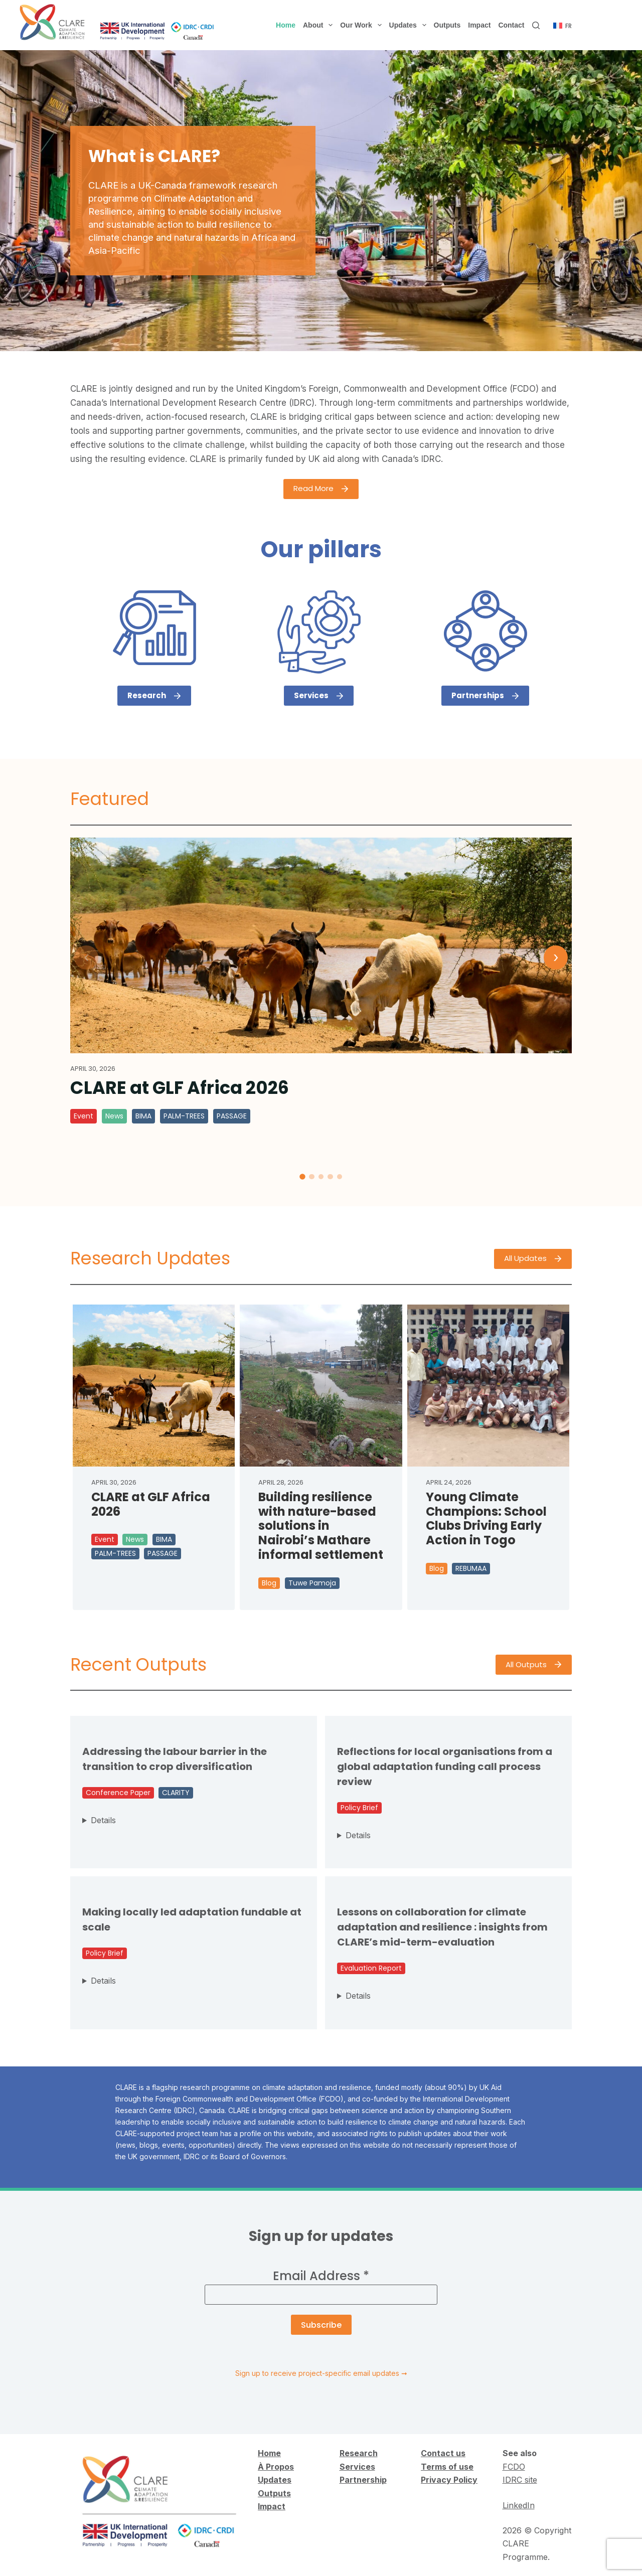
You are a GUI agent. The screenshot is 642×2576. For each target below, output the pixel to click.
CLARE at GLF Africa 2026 (179, 1087)
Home (285, 25)
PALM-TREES (184, 1116)
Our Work (362, 25)
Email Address (321, 2276)
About (320, 25)
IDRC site (520, 2480)
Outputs (447, 25)
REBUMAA (471, 1568)
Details (103, 1820)
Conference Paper (118, 1793)
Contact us (443, 2453)
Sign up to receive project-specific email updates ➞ (321, 2373)
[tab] (302, 1177)
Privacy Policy (449, 2480)
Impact (479, 25)
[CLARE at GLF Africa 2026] (321, 945)
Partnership (363, 2480)
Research (359, 2453)
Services (357, 2467)
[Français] (562, 26)
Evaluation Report (371, 1968)
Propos (279, 2467)
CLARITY (176, 1793)
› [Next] (556, 957)
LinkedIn (519, 2505)
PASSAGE (232, 1116)
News (114, 1116)
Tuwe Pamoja (312, 1583)
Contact (511, 25)
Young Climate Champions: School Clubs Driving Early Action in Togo (486, 1519)
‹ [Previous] (86, 957)
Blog (269, 1583)
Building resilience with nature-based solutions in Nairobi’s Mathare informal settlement (320, 1526)
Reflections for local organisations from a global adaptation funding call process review (444, 1766)
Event (83, 1116)
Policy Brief (359, 1808)
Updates (409, 25)
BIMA (143, 1116)
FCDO (514, 2467)
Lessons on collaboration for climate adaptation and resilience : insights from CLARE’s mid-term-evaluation (442, 1927)
